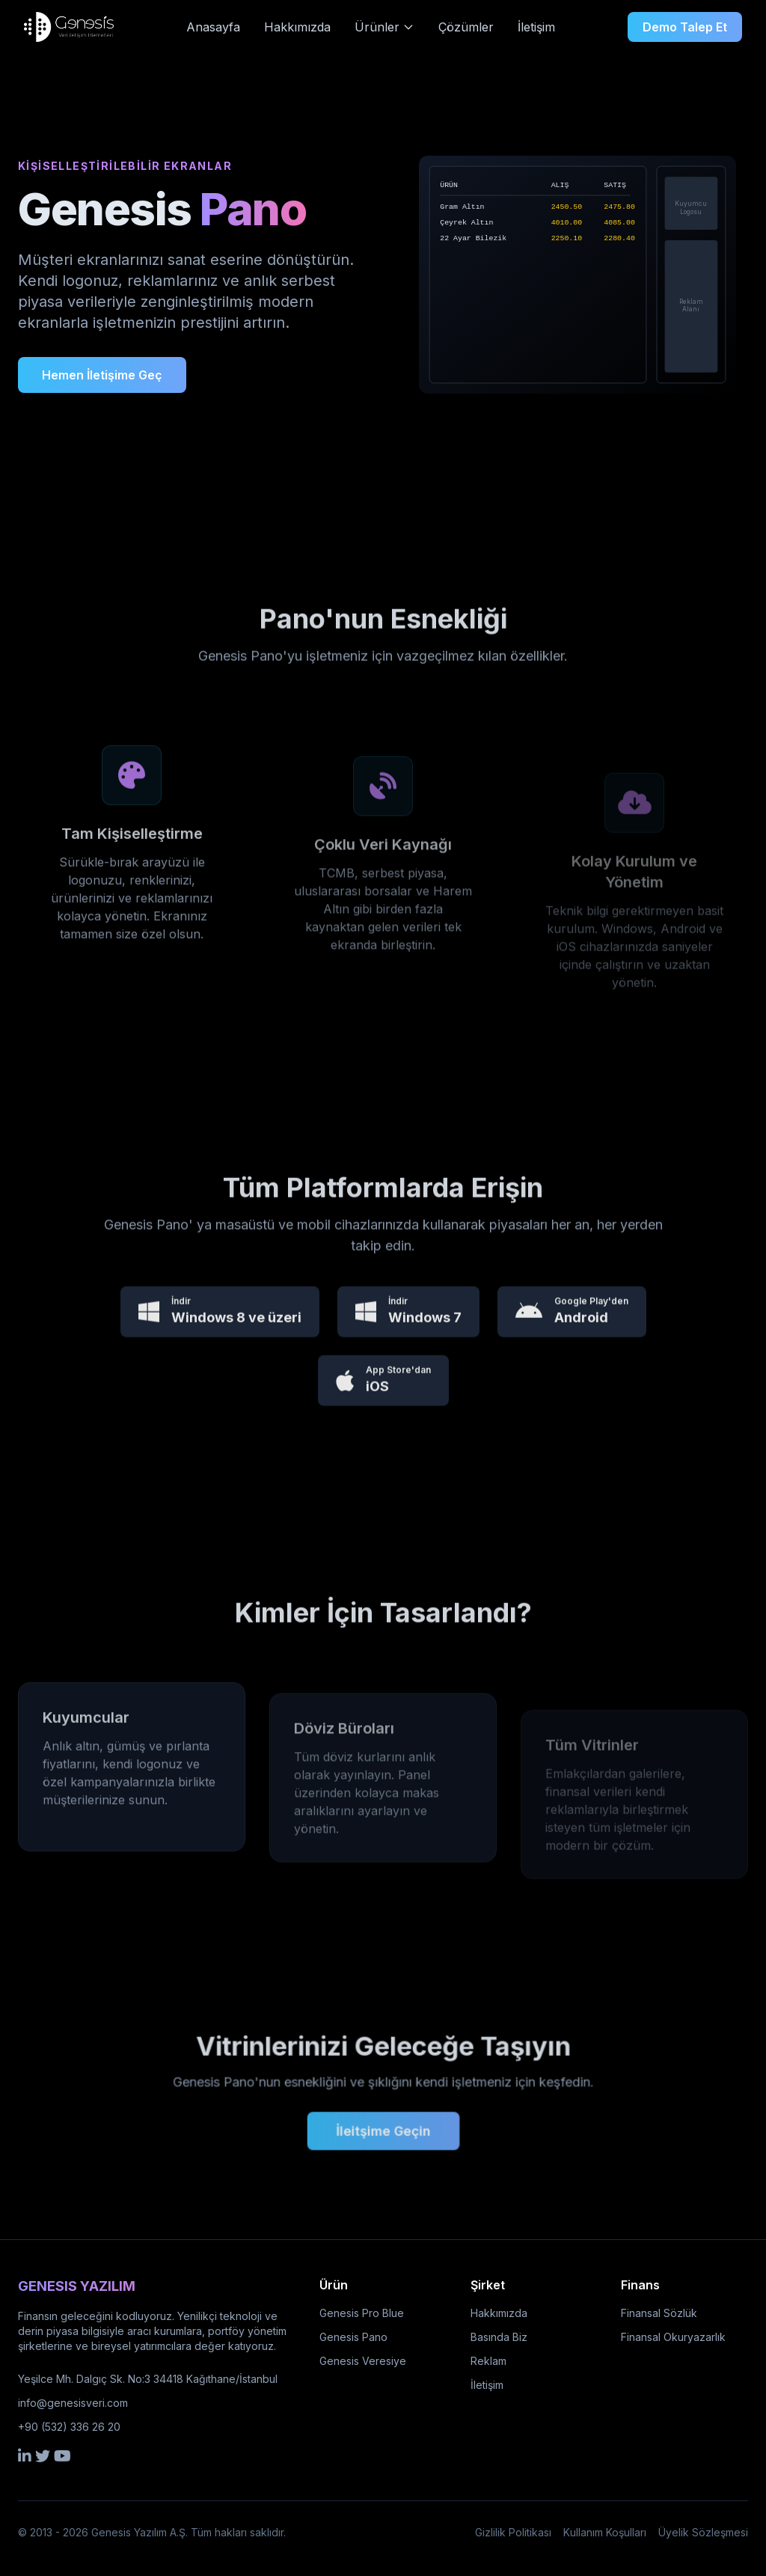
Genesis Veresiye (362, 2360)
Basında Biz (499, 2337)
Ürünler (384, 26)
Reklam (488, 2360)
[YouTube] (62, 2455)
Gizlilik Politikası (513, 2532)
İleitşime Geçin (383, 2122)
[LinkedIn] (24, 2455)
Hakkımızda (297, 26)
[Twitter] (42, 2455)
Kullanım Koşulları (604, 2532)
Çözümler (466, 26)
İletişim (536, 26)
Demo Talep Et (685, 26)
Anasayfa (213, 26)
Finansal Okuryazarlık (673, 2337)
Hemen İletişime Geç (102, 374)
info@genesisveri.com (73, 2402)
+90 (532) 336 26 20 (69, 2426)
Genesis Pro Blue (361, 2313)
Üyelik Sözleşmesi (703, 2532)
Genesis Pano (353, 2337)
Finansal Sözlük (659, 2313)
